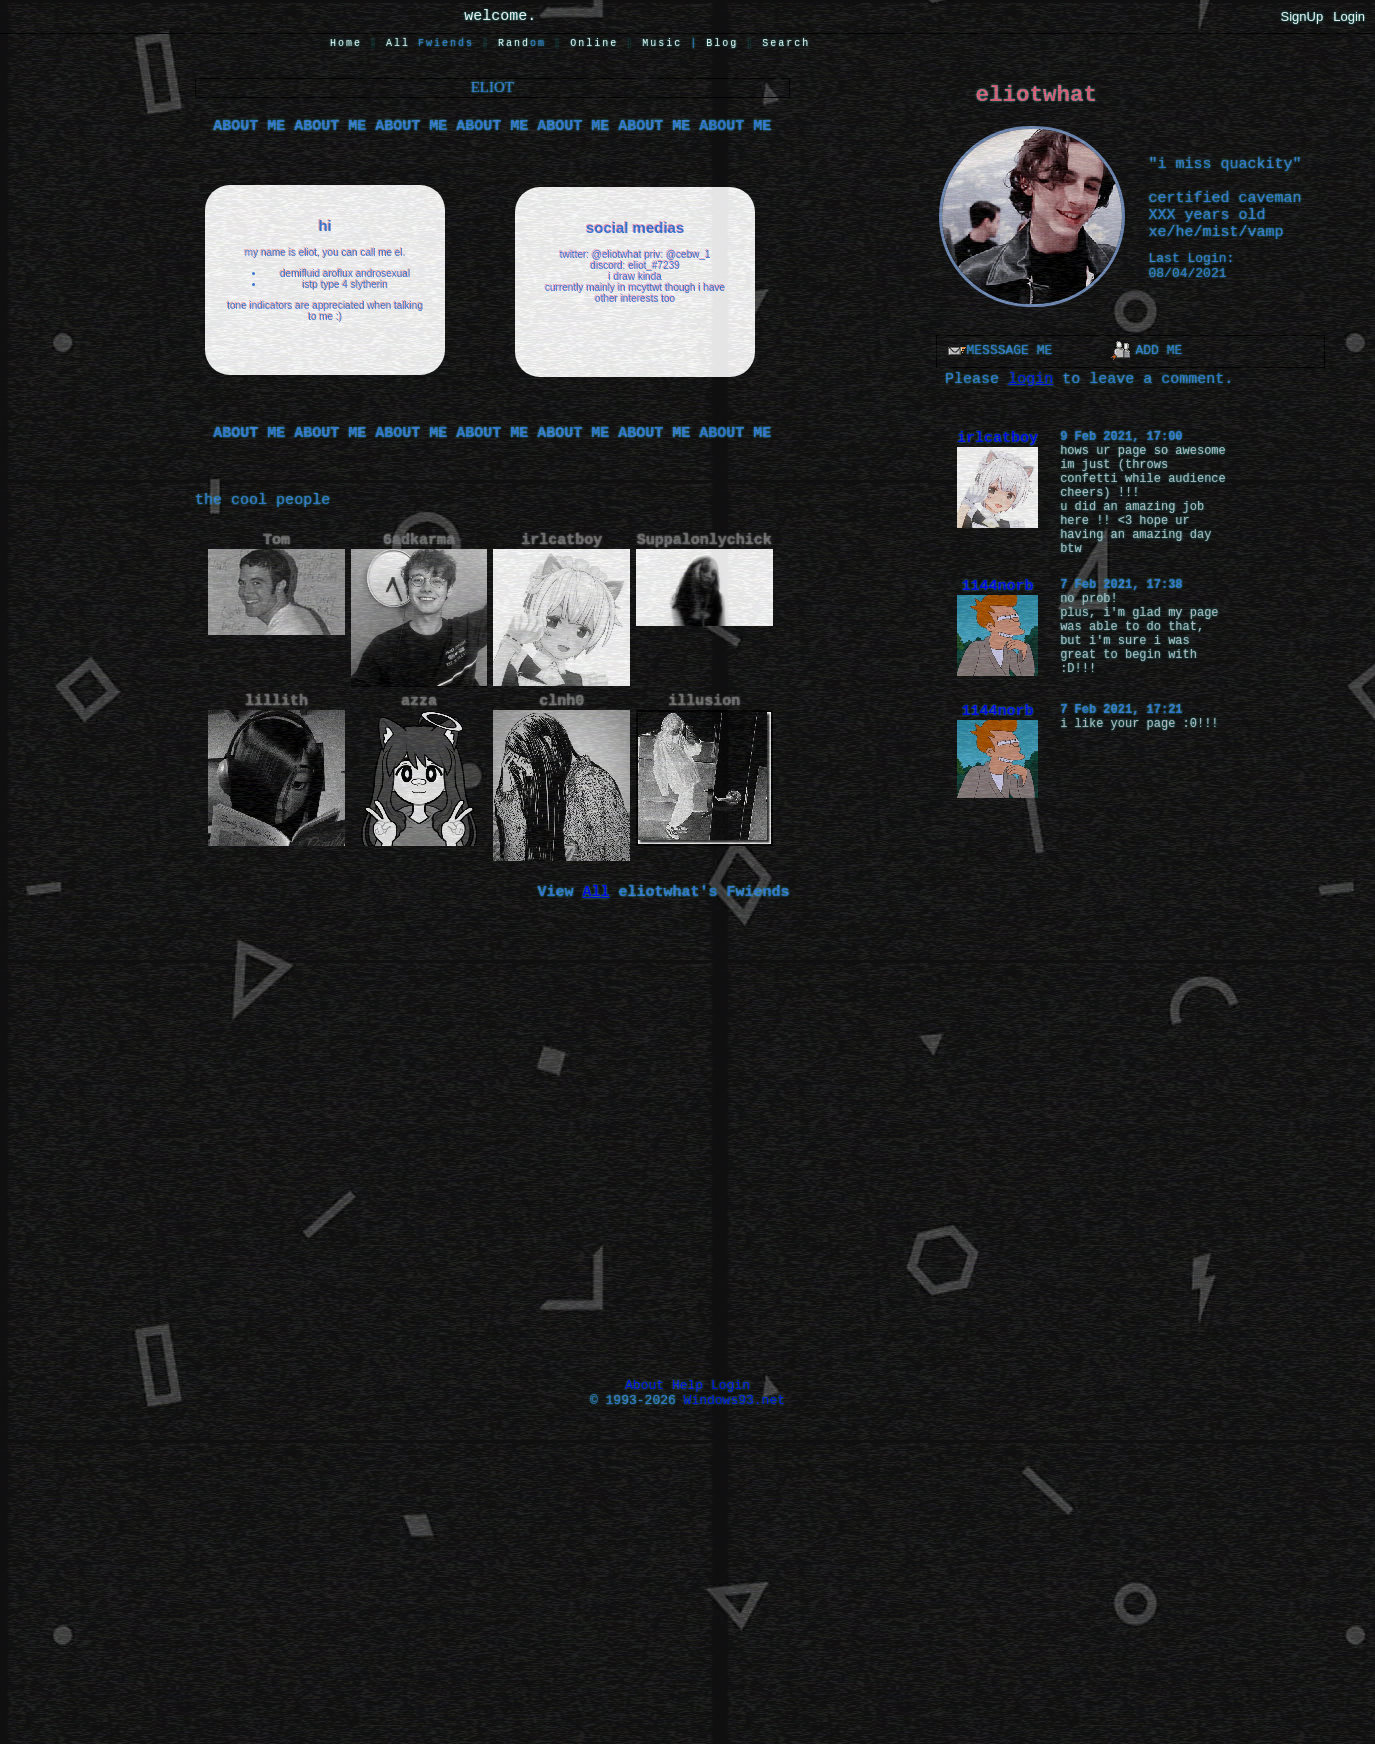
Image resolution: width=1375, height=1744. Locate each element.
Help (687, 1385)
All (430, 43)
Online (594, 43)
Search (786, 43)
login (1030, 379)
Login (1349, 16)
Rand (522, 43)
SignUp (1302, 16)
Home (346, 43)
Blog (722, 43)
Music (662, 43)
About (644, 1385)
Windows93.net (734, 1400)
